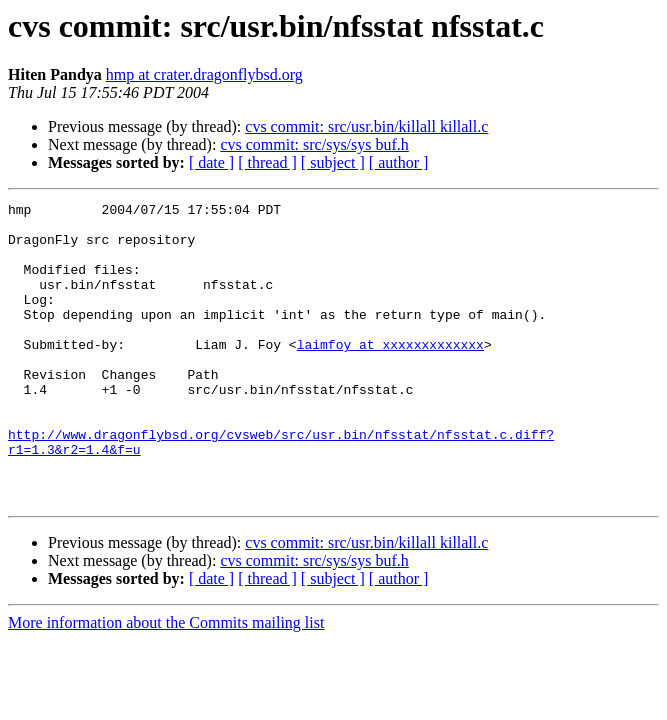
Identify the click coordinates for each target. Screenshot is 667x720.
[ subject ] (333, 162)
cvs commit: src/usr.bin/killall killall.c (366, 126)
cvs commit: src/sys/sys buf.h (314, 144)
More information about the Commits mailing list (166, 682)
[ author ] (399, 162)
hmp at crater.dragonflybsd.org (204, 74)
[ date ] (211, 162)
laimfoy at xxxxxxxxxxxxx (390, 374)
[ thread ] (267, 162)
